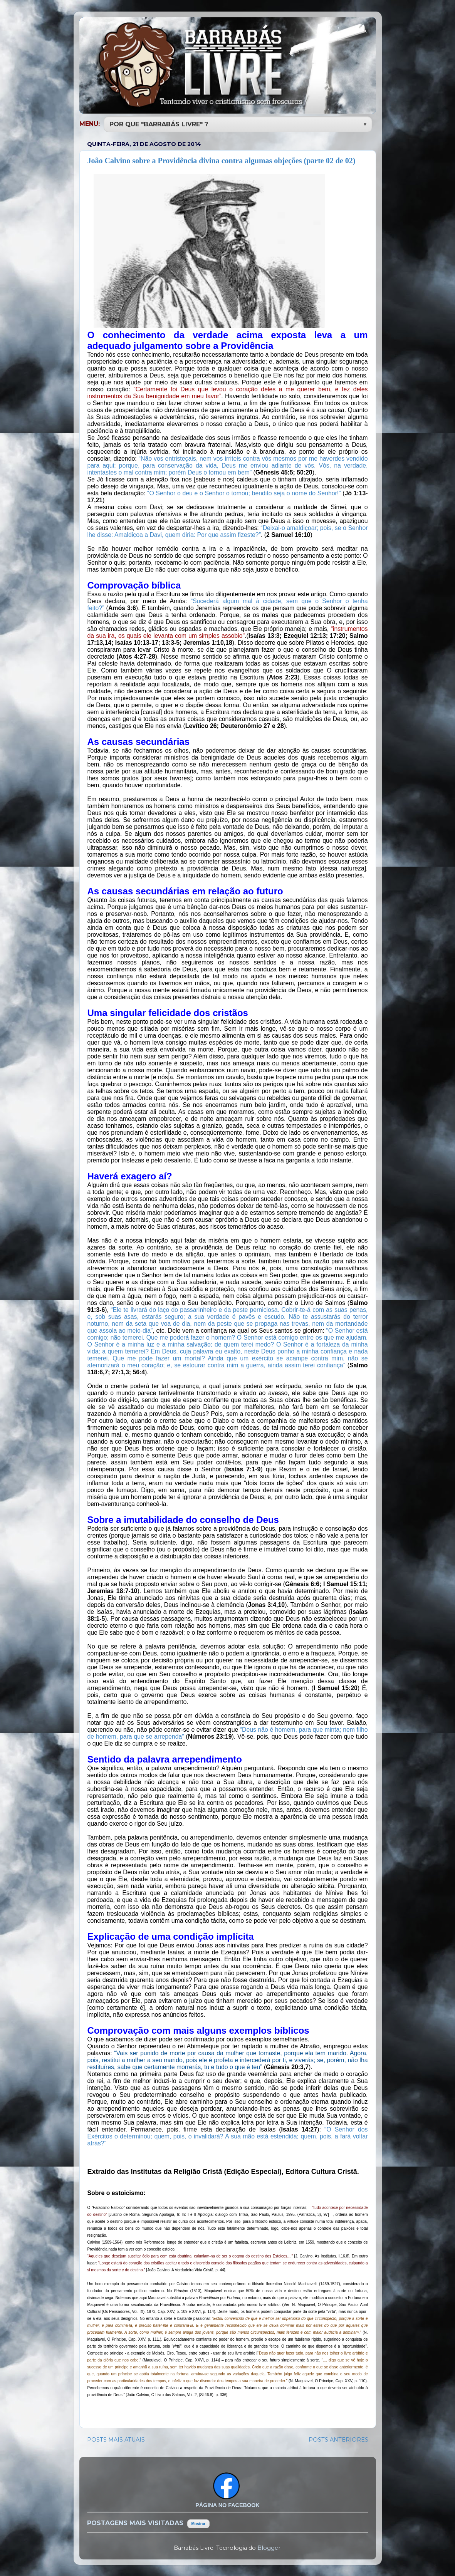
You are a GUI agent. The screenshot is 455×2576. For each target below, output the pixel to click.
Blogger (268, 2547)
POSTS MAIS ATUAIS (116, 2438)
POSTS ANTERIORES (338, 2438)
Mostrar (198, 2523)
